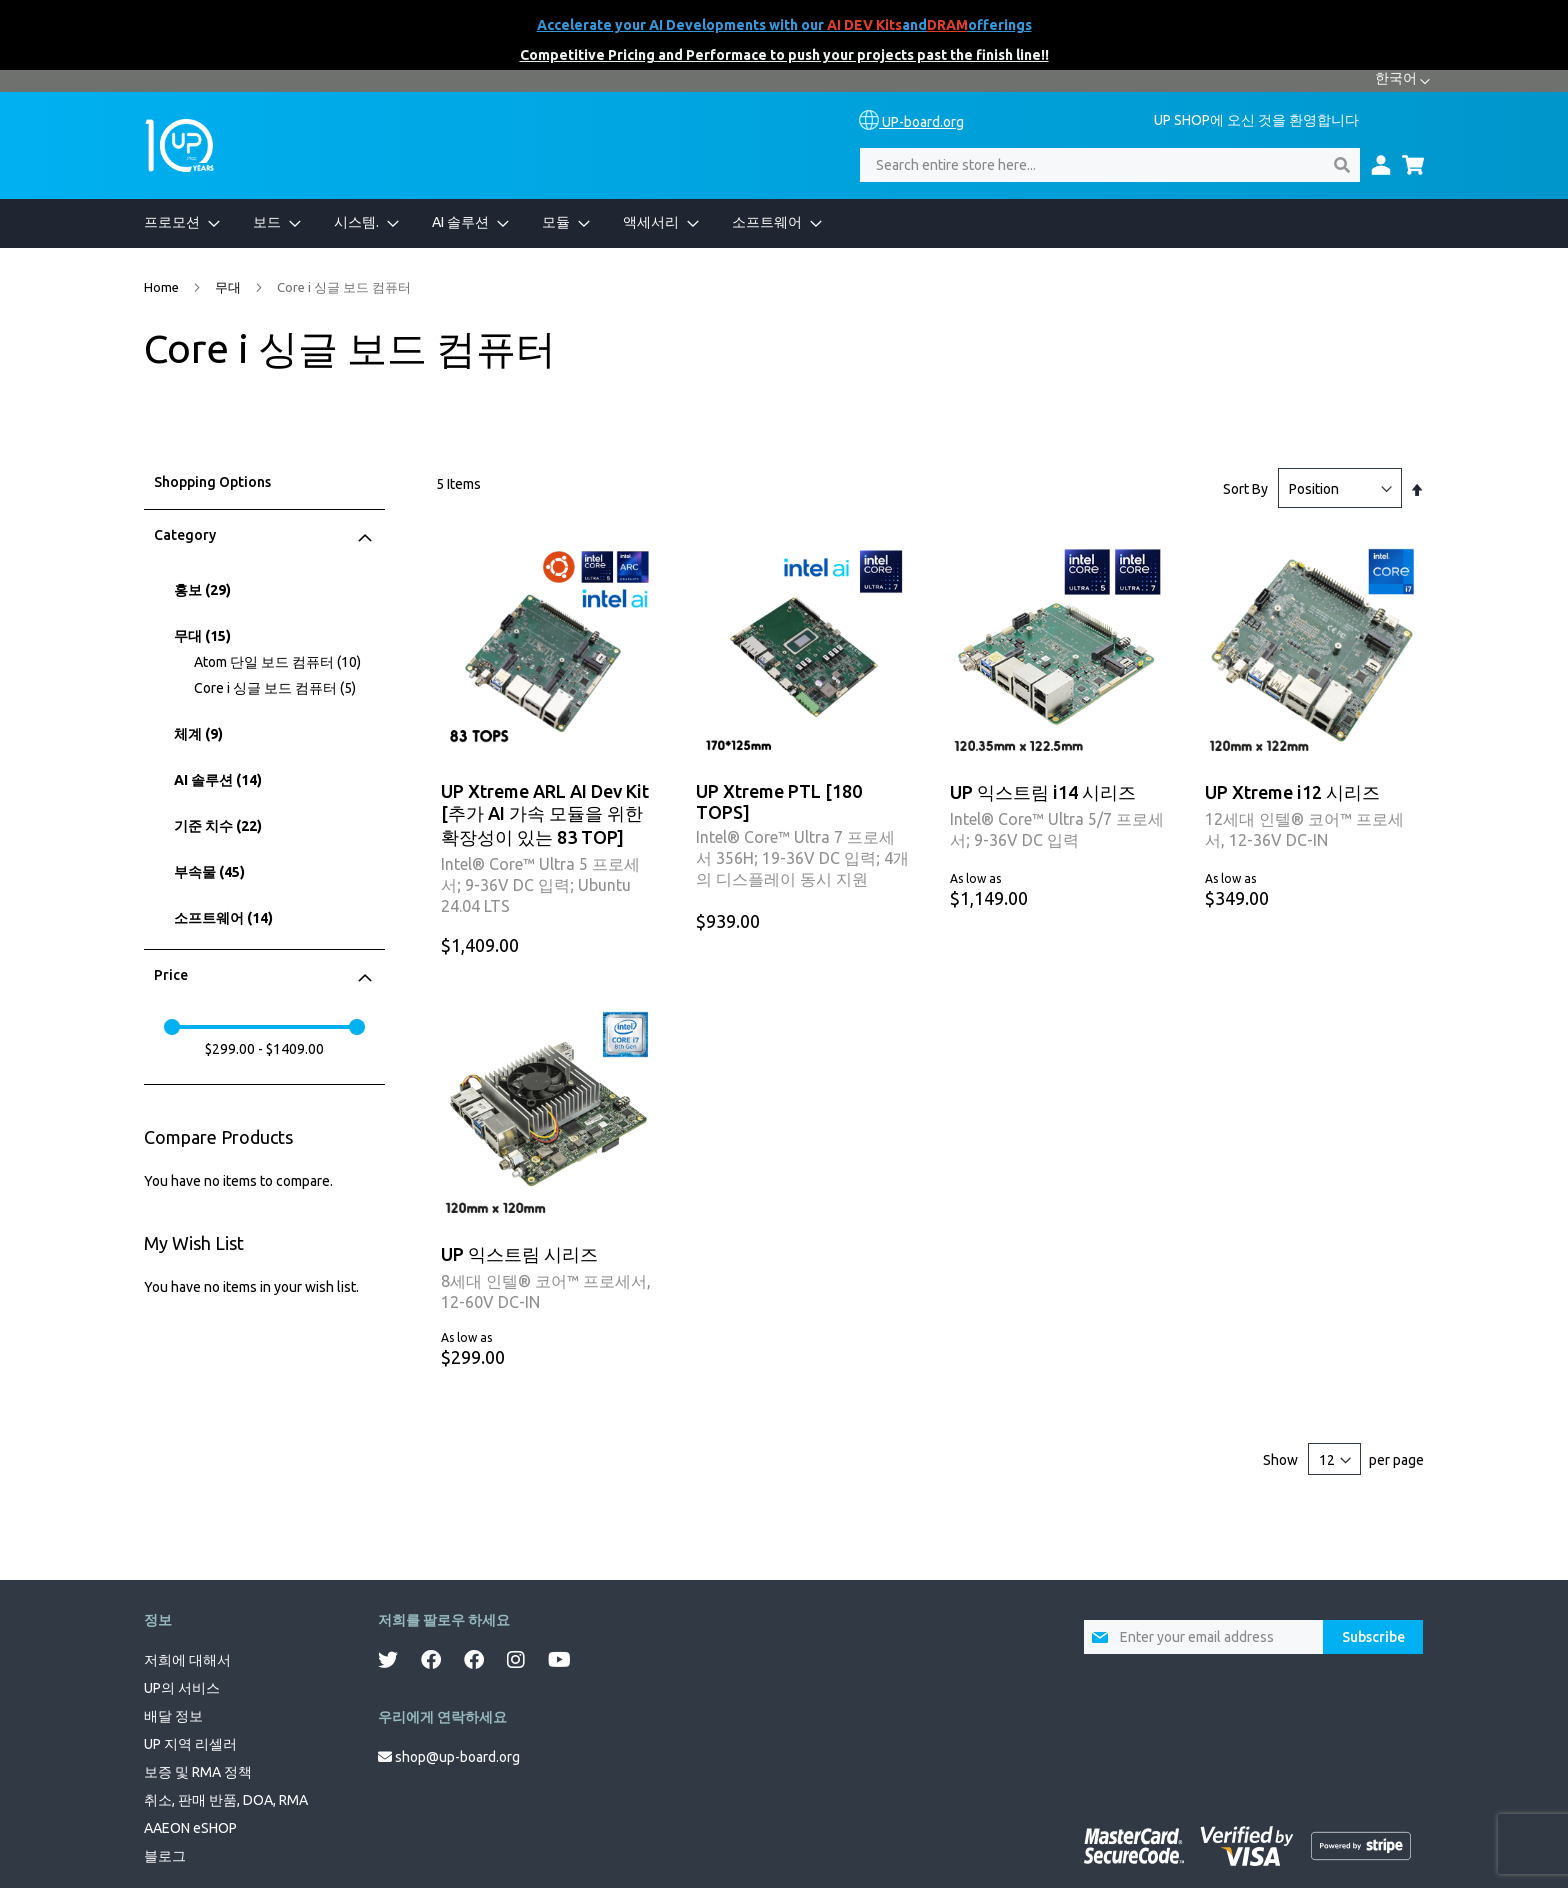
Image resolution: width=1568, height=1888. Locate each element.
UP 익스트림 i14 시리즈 (1043, 792)
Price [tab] (171, 975)
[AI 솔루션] (267, 780)
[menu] (784, 223)
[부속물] (267, 872)
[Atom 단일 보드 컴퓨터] (287, 662)
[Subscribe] (1373, 1637)
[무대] (267, 636)
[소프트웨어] (267, 918)
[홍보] (267, 590)
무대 (229, 287)
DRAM (947, 25)
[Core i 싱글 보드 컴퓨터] (287, 688)
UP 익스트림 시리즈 (519, 1254)
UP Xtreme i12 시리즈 (1292, 792)
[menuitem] (172, 223)
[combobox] (1110, 165)
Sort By (1245, 489)
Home (163, 287)
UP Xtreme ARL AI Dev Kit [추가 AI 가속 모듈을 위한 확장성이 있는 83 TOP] (545, 814)
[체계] (267, 734)
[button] (1402, 81)
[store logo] (179, 145)
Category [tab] (185, 535)
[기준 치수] (267, 826)
